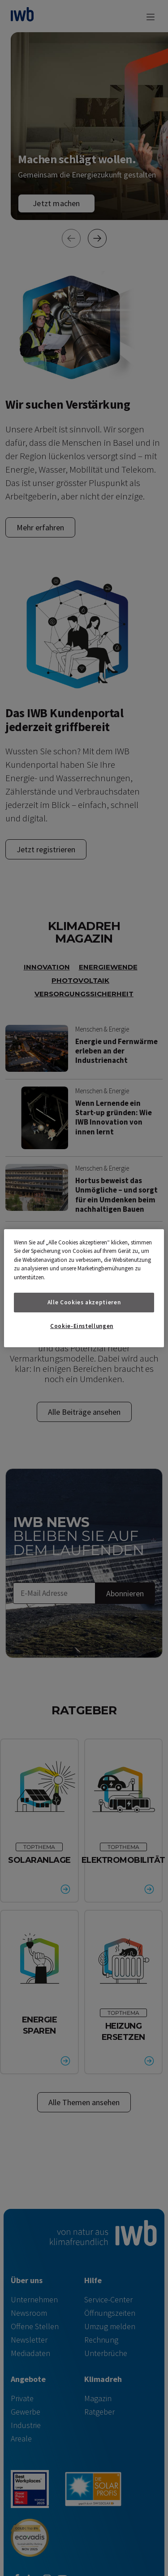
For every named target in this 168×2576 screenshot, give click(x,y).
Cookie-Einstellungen (81, 1326)
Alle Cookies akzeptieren (84, 1302)
